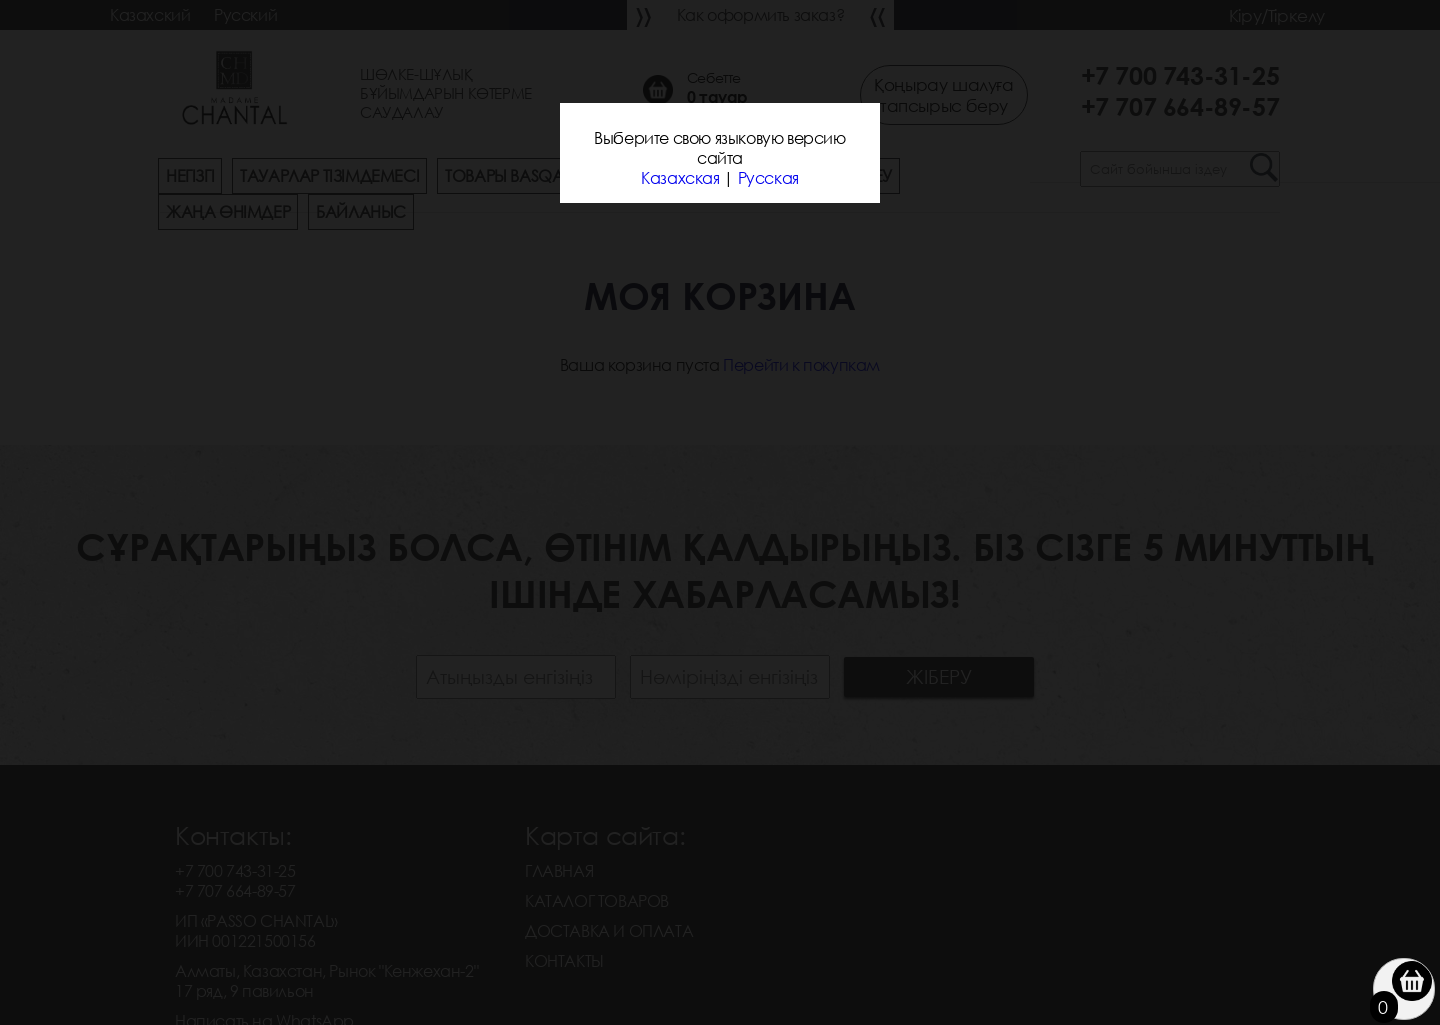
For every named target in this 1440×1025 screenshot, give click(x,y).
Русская (768, 178)
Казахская (680, 178)
